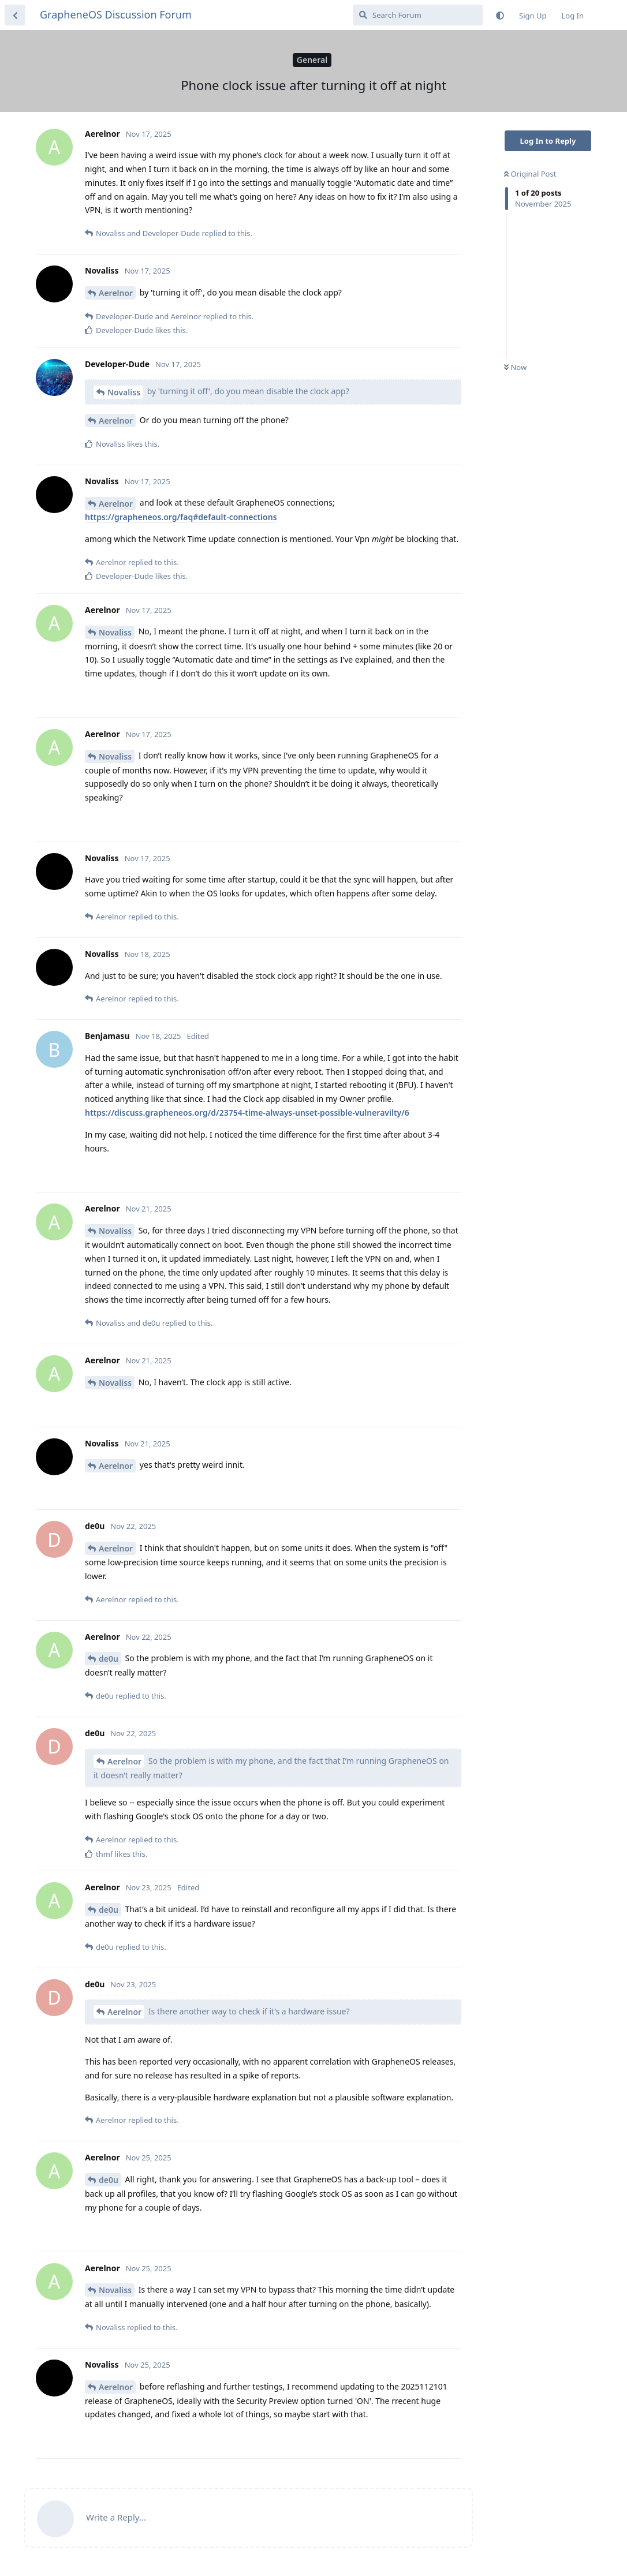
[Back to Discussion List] (15, 15)
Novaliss (123, 392)
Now (515, 367)
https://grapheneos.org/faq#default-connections (181, 516)
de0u (108, 1658)
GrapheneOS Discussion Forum (116, 14)
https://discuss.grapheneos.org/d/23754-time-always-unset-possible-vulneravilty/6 (247, 1112)
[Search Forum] (418, 15)
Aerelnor (116, 292)
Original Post (530, 174)
